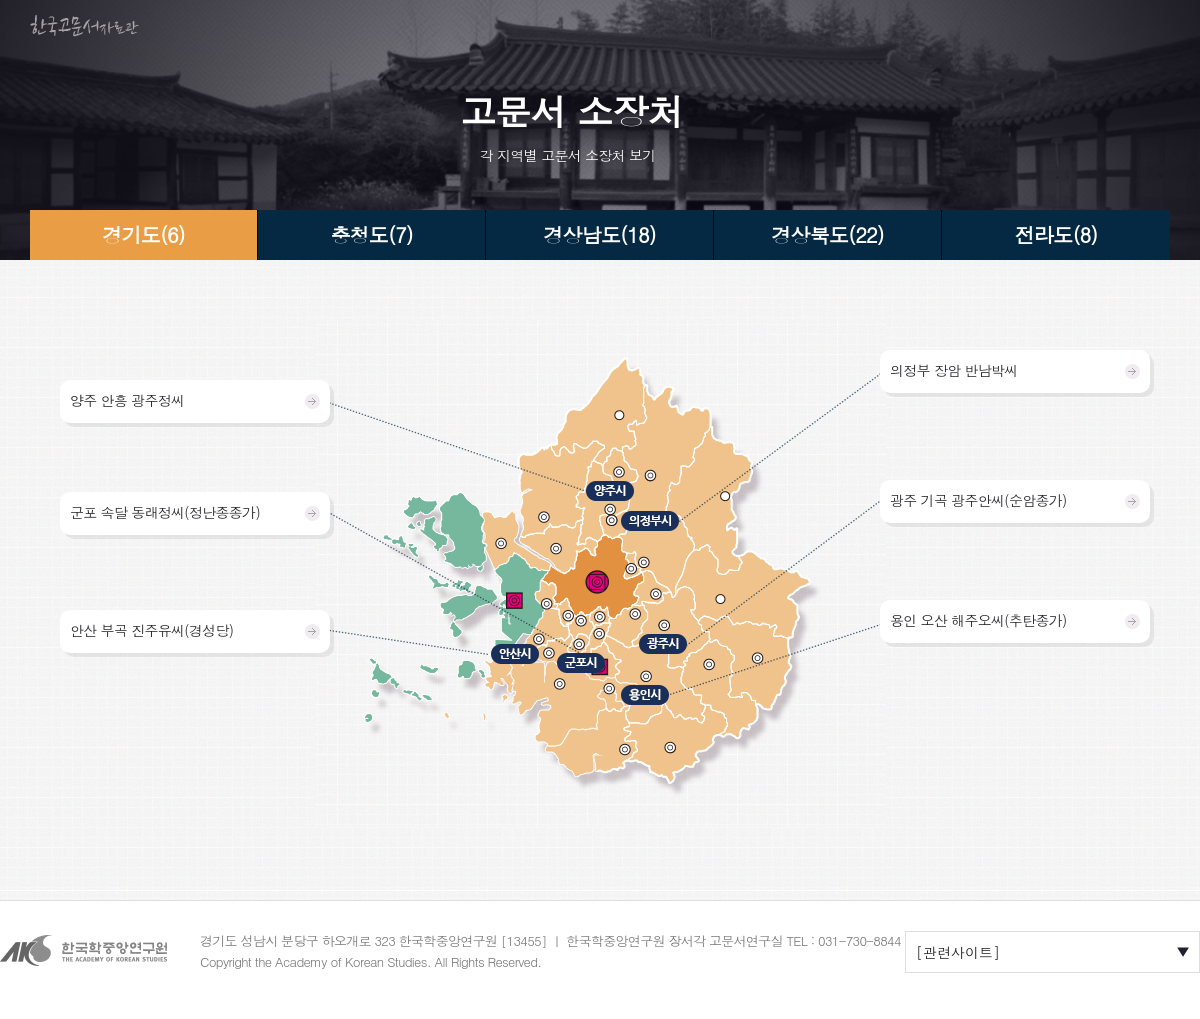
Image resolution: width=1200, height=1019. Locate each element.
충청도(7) (371, 234)
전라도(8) (1056, 234)
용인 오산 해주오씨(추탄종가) (978, 620)
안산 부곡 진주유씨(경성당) (151, 630)
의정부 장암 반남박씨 (954, 370)
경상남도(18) (599, 234)
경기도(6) (143, 234)
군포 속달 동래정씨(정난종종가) (165, 512)
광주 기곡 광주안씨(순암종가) (978, 500)
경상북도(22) (827, 234)
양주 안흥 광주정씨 (127, 400)
